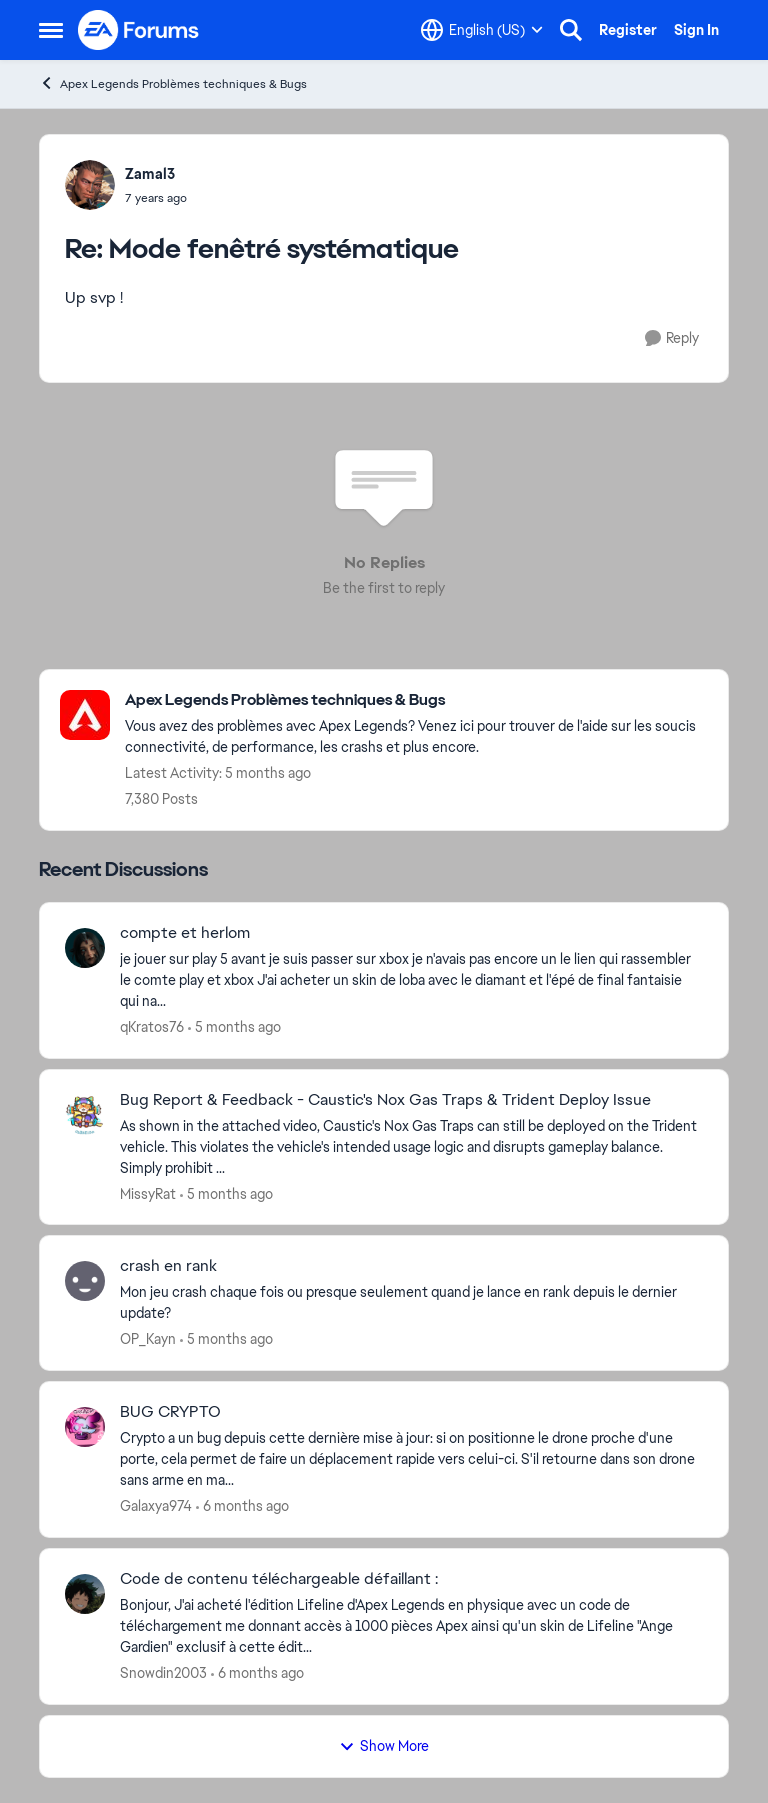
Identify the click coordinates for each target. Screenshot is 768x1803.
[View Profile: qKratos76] (85, 948)
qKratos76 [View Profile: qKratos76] (152, 1027)
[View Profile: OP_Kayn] (85, 1281)
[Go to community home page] (139, 30)
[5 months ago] (234, 1027)
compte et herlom (185, 933)
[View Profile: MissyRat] (85, 1115)
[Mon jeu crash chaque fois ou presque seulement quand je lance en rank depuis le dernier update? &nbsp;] (411, 1303)
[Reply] (672, 338)
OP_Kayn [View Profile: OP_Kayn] (148, 1339)
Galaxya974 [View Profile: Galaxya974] (156, 1506)
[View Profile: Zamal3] (90, 185)
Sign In (696, 30)
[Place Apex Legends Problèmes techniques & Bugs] (416, 700)
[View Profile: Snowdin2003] (85, 1594)
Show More (384, 1746)
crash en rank (168, 1266)
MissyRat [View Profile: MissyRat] (148, 1193)
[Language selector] (482, 30)
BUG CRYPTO (170, 1412)
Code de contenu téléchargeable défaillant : (279, 1579)
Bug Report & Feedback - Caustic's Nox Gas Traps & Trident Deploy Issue (385, 1100)
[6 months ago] (242, 1506)
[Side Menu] (51, 30)
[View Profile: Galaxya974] (85, 1427)
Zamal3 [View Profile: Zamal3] (150, 174)
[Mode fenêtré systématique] (156, 198)
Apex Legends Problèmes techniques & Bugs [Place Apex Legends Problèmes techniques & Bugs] (173, 83)
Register (628, 30)
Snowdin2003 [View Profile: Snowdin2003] (163, 1673)
